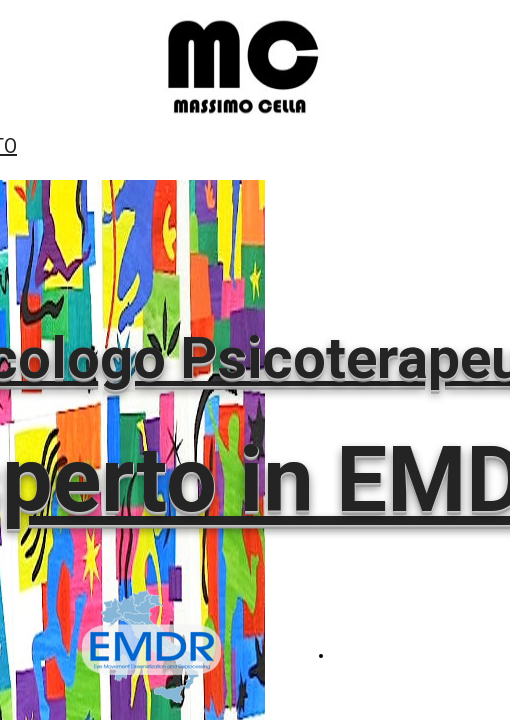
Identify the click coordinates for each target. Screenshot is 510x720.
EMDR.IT (358, 655)
